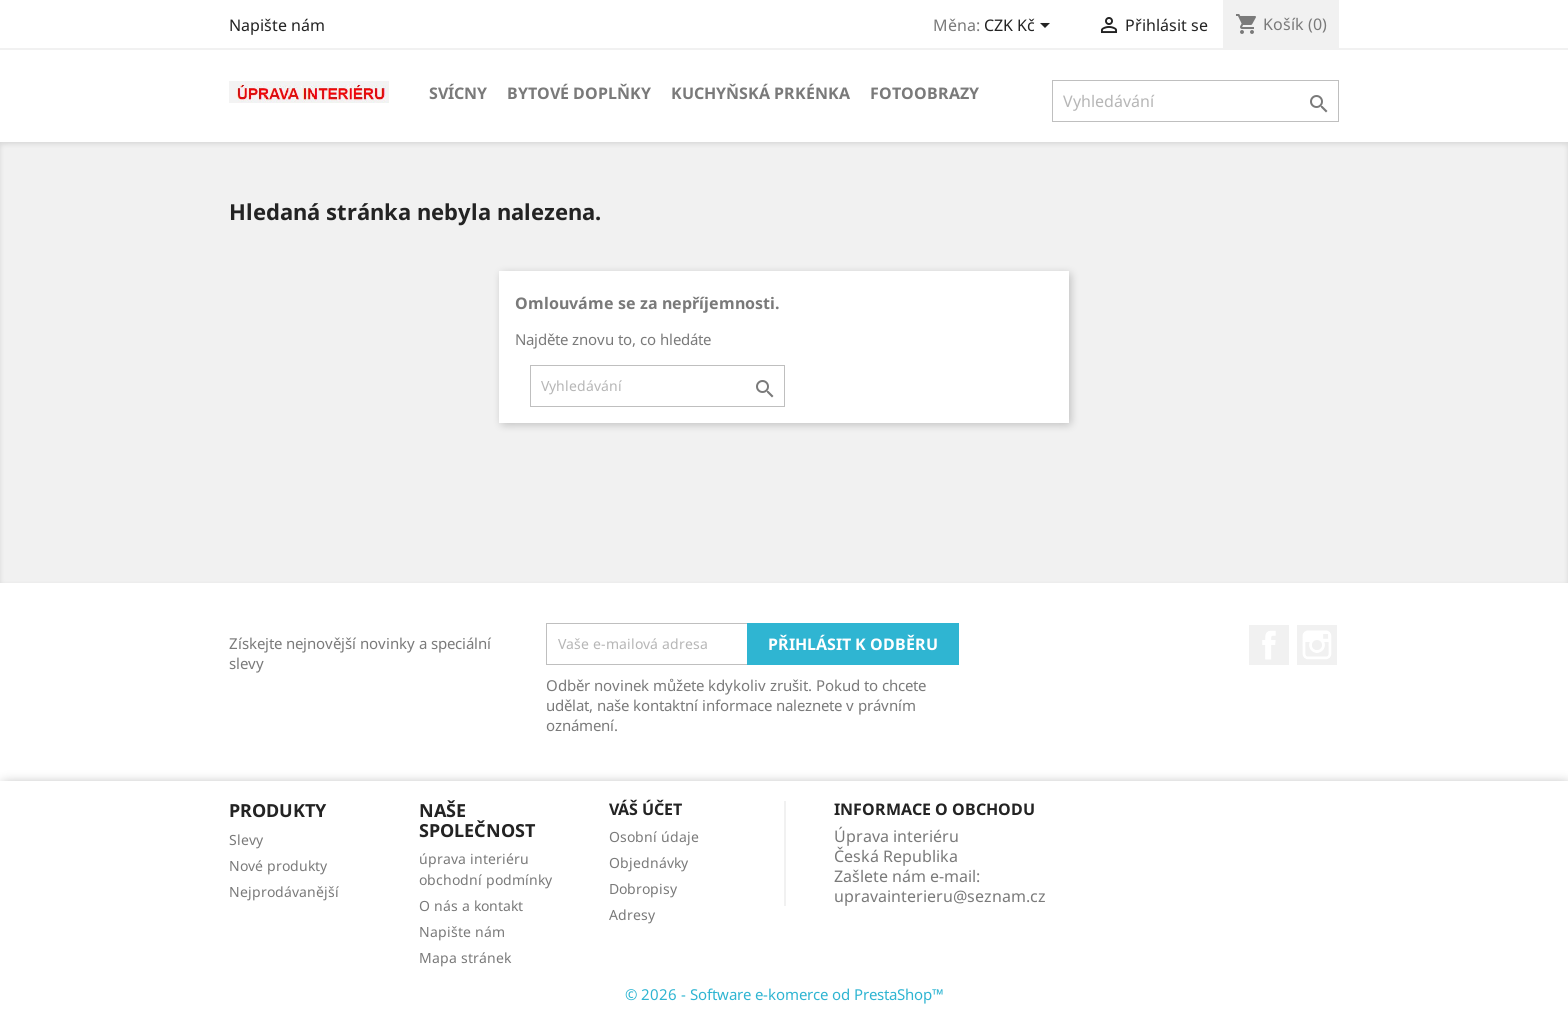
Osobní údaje (654, 836)
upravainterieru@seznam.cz (940, 896)
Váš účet (645, 809)
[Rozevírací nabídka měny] (1020, 27)
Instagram (1317, 645)
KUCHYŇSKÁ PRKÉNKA (760, 93)
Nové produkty (278, 865)
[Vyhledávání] (1195, 101)
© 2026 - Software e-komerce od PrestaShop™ (784, 994)
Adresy (632, 914)
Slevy (246, 839)
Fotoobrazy (924, 93)
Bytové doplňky (579, 93)
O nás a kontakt (471, 905)
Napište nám (277, 25)
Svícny (458, 93)
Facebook (1269, 645)
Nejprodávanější (284, 891)
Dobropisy (643, 888)
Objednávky (648, 862)
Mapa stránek (465, 957)
